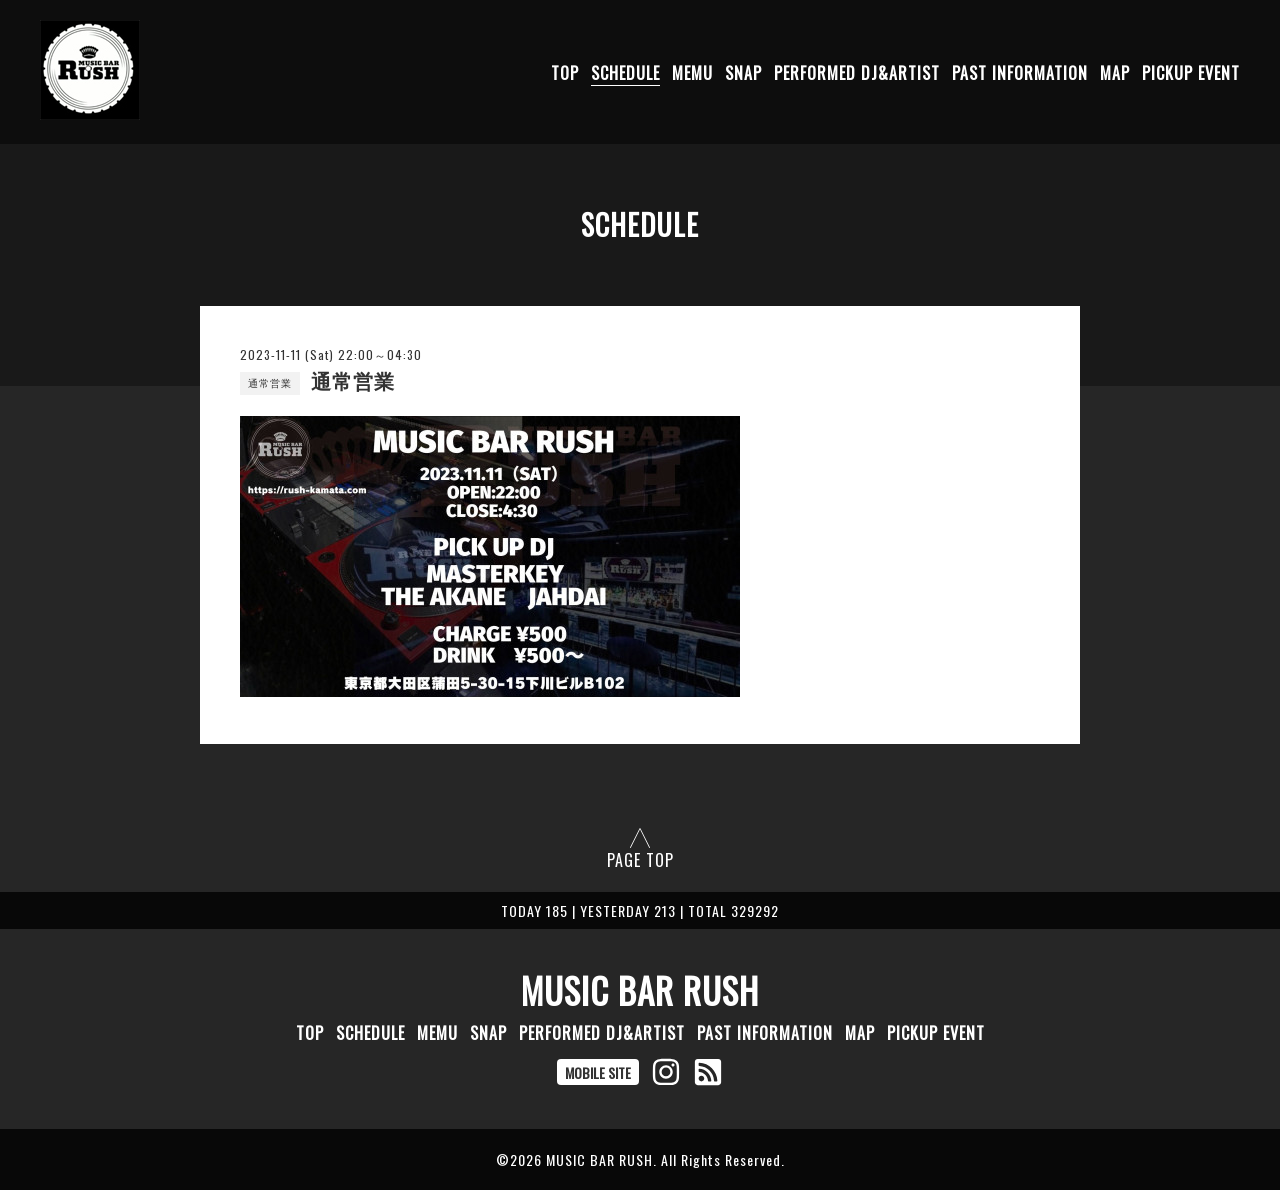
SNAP (743, 73)
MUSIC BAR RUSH (640, 990)
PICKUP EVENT (1191, 73)
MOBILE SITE (598, 1072)
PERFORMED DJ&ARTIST (857, 73)
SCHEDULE (625, 73)
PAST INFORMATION (1020, 73)
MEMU (692, 73)
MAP (1115, 73)
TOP (565, 73)
